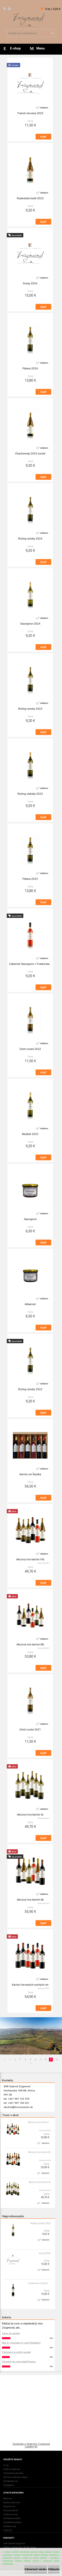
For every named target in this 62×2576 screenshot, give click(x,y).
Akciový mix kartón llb (39, 2152)
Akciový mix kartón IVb (30, 1559)
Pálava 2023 (30, 878)
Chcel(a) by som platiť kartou (19, 2361)
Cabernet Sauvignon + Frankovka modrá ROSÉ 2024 (30, 964)
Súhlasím (53, 2569)
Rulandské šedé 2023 (30, 198)
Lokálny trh (31, 2446)
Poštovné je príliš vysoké (16, 2352)
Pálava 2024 (30, 368)
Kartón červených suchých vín (30, 1984)
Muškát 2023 (30, 1134)
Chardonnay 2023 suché (30, 453)
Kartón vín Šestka (30, 1474)
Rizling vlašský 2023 (30, 793)
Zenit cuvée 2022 (30, 1049)
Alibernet (30, 1304)
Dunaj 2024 (45, 2253)
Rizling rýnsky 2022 (41, 2223)
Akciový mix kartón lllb (39, 2122)
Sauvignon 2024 (30, 623)
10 (56, 2059)
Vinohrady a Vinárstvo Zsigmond (31, 2444)
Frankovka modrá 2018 (39, 2283)
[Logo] (29, 19)
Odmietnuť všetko (35, 2569)
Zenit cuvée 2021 (30, 1729)
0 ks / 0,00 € (53, 9)
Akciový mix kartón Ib (40, 2182)
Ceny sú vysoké (11, 2333)
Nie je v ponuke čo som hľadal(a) (21, 2342)
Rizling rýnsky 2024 (30, 538)
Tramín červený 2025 (30, 113)
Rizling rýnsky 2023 (30, 708)
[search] (52, 33)
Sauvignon (30, 1219)
